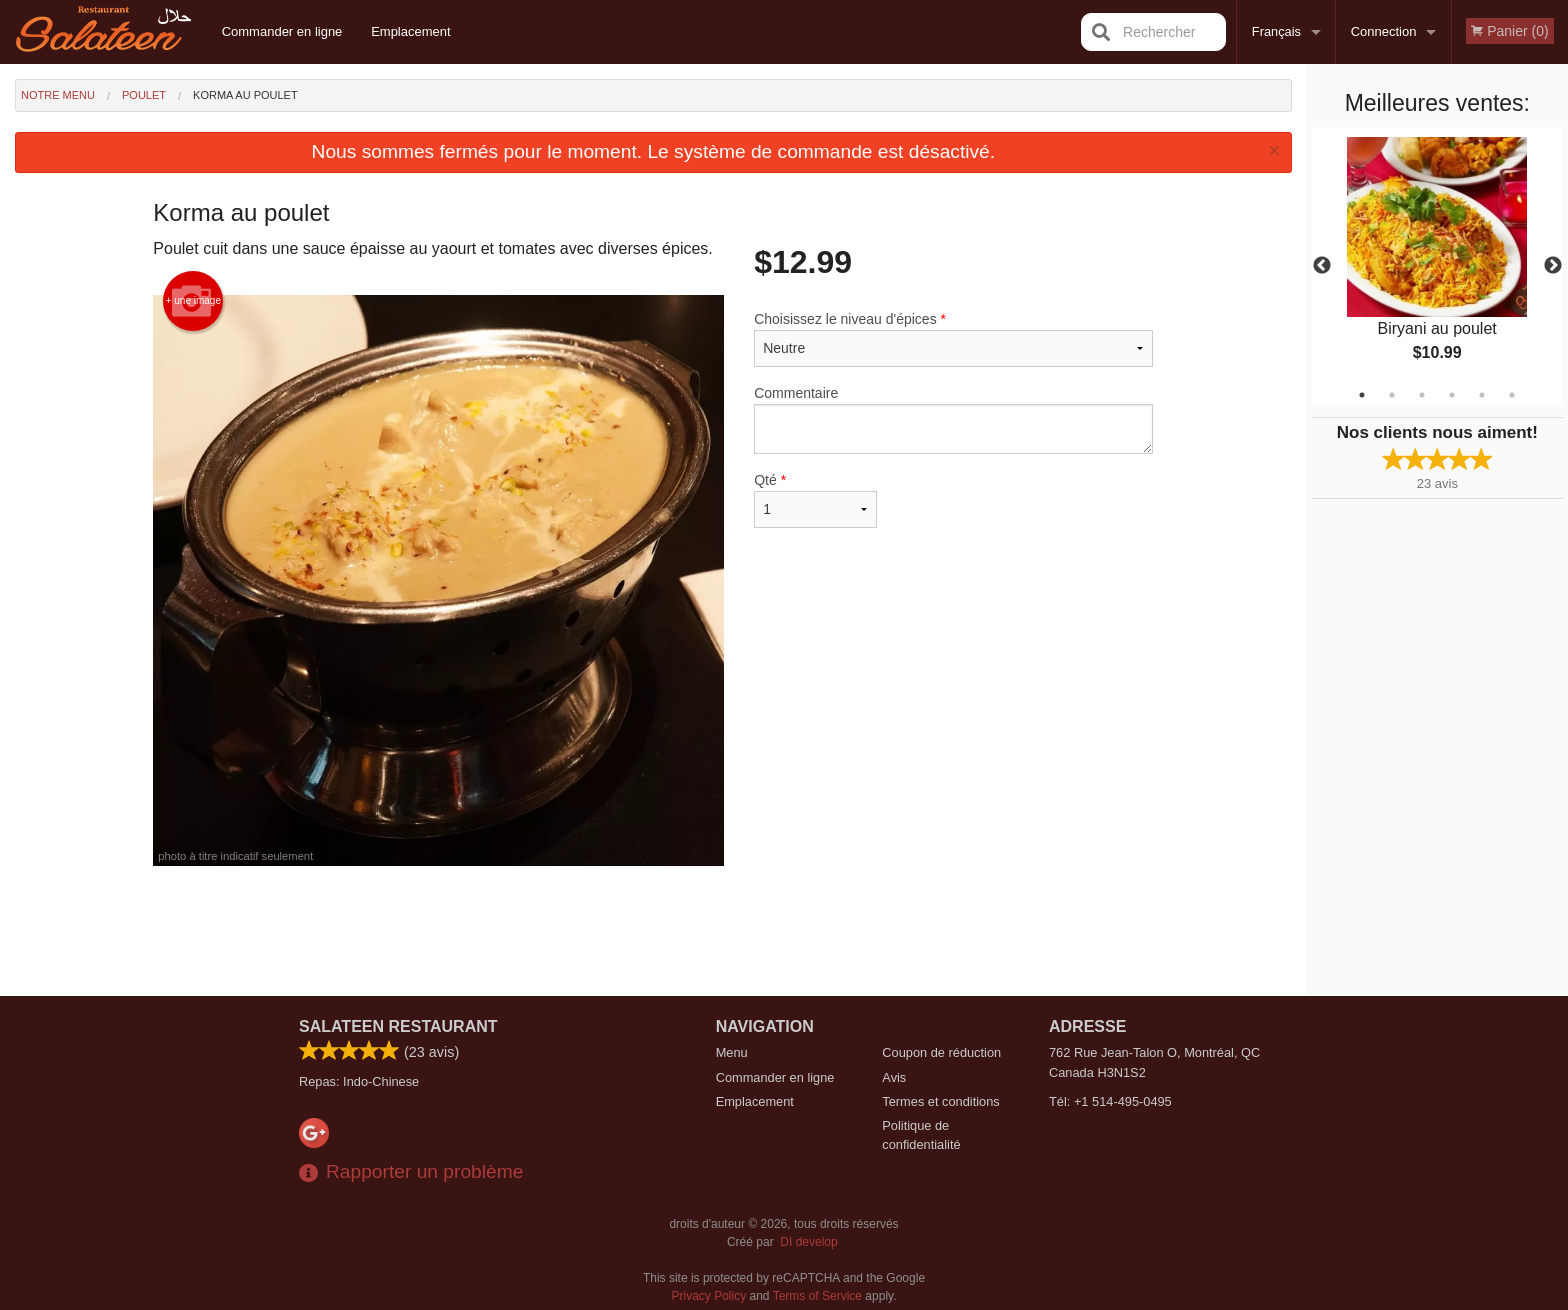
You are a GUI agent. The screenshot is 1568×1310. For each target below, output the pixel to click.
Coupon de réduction (941, 1052)
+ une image (193, 301)
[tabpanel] (1437, 266)
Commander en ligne (282, 31)
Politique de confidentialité (921, 1135)
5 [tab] (1482, 395)
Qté (815, 500)
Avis (894, 1077)
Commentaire (953, 419)
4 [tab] (1452, 395)
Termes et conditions (940, 1101)
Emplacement (410, 31)
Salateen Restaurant (398, 1026)
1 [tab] (1362, 395)
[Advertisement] (653, 931)
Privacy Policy (709, 1296)
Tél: (1110, 1101)
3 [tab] (1422, 395)
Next (1553, 266)
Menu (732, 1052)
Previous (1322, 266)
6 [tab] (1512, 395)
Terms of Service (817, 1296)
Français (1276, 31)
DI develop (808, 1242)
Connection (1384, 31)
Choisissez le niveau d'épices (953, 339)
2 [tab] (1392, 395)
